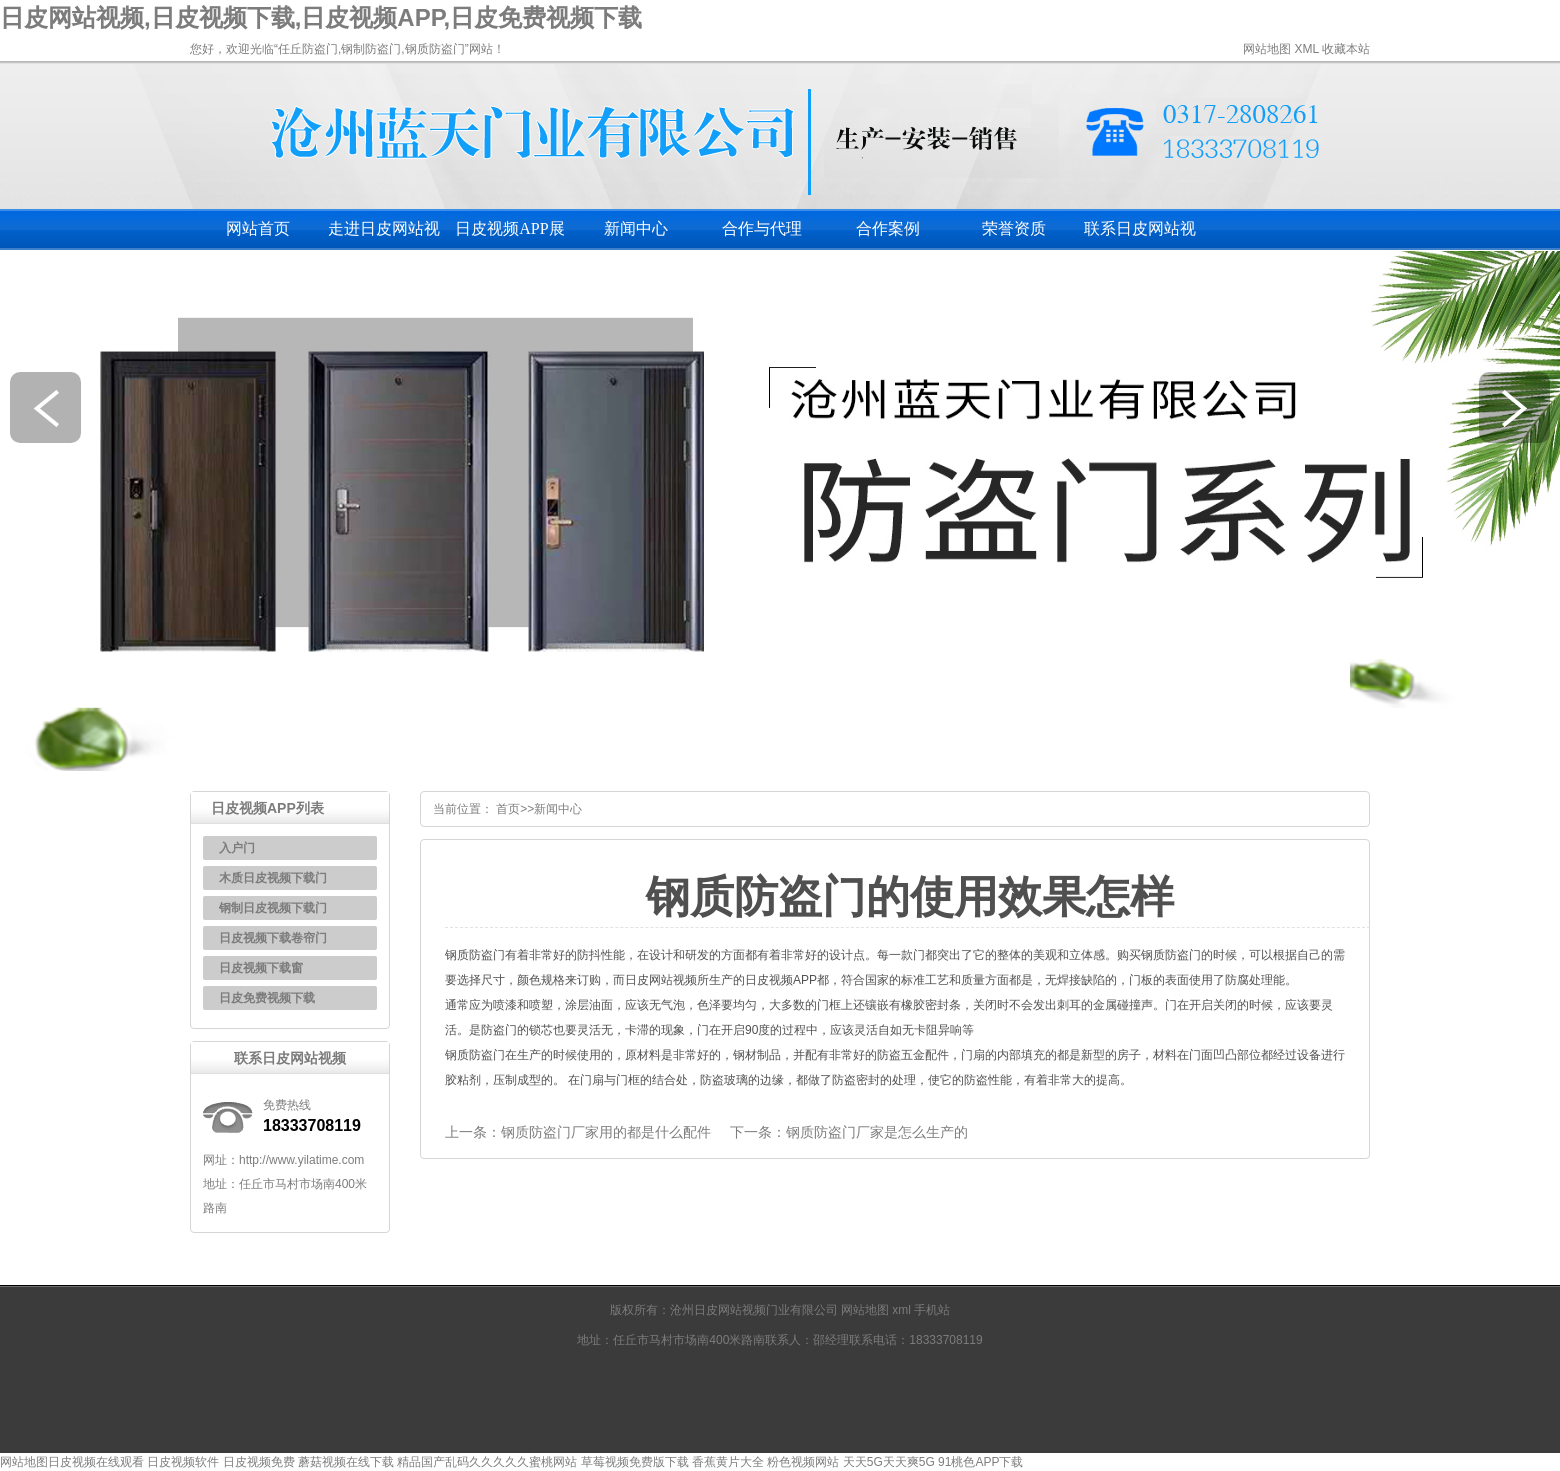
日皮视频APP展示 (509, 235)
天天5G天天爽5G (889, 1462)
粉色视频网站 (803, 1462)
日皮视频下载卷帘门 (273, 938)
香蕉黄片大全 (728, 1462)
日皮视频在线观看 (96, 1462)
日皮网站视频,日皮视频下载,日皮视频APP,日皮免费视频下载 (321, 17)
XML (1306, 49)
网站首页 (258, 228)
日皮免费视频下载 (267, 998)
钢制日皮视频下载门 (273, 908)
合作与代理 (762, 228)
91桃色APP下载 (980, 1462)
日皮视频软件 (183, 1462)
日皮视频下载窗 (261, 968)
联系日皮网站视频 (1140, 235)
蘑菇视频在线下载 (346, 1462)
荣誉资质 (1014, 228)
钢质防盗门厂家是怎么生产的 (877, 1132)
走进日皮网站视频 (384, 235)
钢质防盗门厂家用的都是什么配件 (606, 1132)
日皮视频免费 (259, 1462)
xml (903, 1310)
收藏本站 (1346, 49)
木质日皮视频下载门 (273, 878)
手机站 (932, 1310)
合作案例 (888, 228)
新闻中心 (636, 228)
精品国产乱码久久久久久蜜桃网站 (487, 1462)
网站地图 (1267, 49)
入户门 (237, 848)
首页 (508, 809)
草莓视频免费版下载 (635, 1462)
